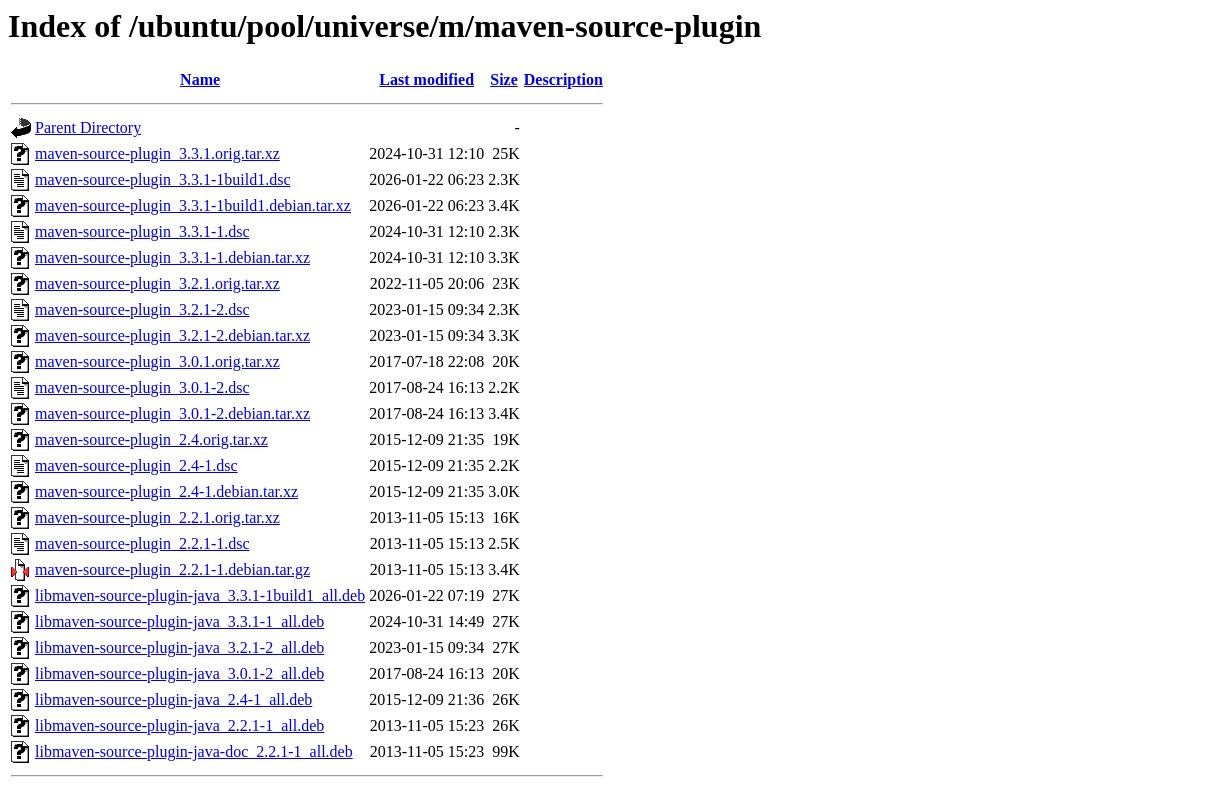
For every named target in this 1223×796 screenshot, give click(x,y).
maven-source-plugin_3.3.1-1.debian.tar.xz (172, 257)
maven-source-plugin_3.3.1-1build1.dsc (163, 179)
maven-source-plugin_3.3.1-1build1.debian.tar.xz (193, 205)
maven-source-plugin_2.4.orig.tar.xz (151, 439)
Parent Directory (88, 127)
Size (504, 79)
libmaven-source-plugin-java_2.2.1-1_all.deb (179, 725)
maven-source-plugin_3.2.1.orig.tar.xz (157, 283)
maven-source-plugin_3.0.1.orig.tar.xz (157, 361)
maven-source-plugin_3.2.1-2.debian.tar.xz (172, 335)
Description (563, 79)
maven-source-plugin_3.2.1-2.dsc (142, 309)
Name (200, 79)
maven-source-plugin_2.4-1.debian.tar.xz (166, 491)
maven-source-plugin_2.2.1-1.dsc (142, 543)
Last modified (426, 79)
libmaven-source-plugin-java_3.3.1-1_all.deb (179, 621)
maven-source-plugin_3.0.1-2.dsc (142, 387)
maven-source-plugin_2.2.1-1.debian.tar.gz (172, 569)
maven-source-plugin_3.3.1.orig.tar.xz (157, 153)
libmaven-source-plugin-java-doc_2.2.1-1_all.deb (194, 751)
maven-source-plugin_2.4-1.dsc (136, 465)
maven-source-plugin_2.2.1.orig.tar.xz (157, 517)
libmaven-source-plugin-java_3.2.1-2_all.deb (179, 647)
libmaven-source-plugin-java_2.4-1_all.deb (173, 699)
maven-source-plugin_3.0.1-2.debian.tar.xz (172, 413)
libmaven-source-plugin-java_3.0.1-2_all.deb (179, 673)
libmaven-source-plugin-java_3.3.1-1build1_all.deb (200, 595)
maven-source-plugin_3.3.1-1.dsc (142, 231)
